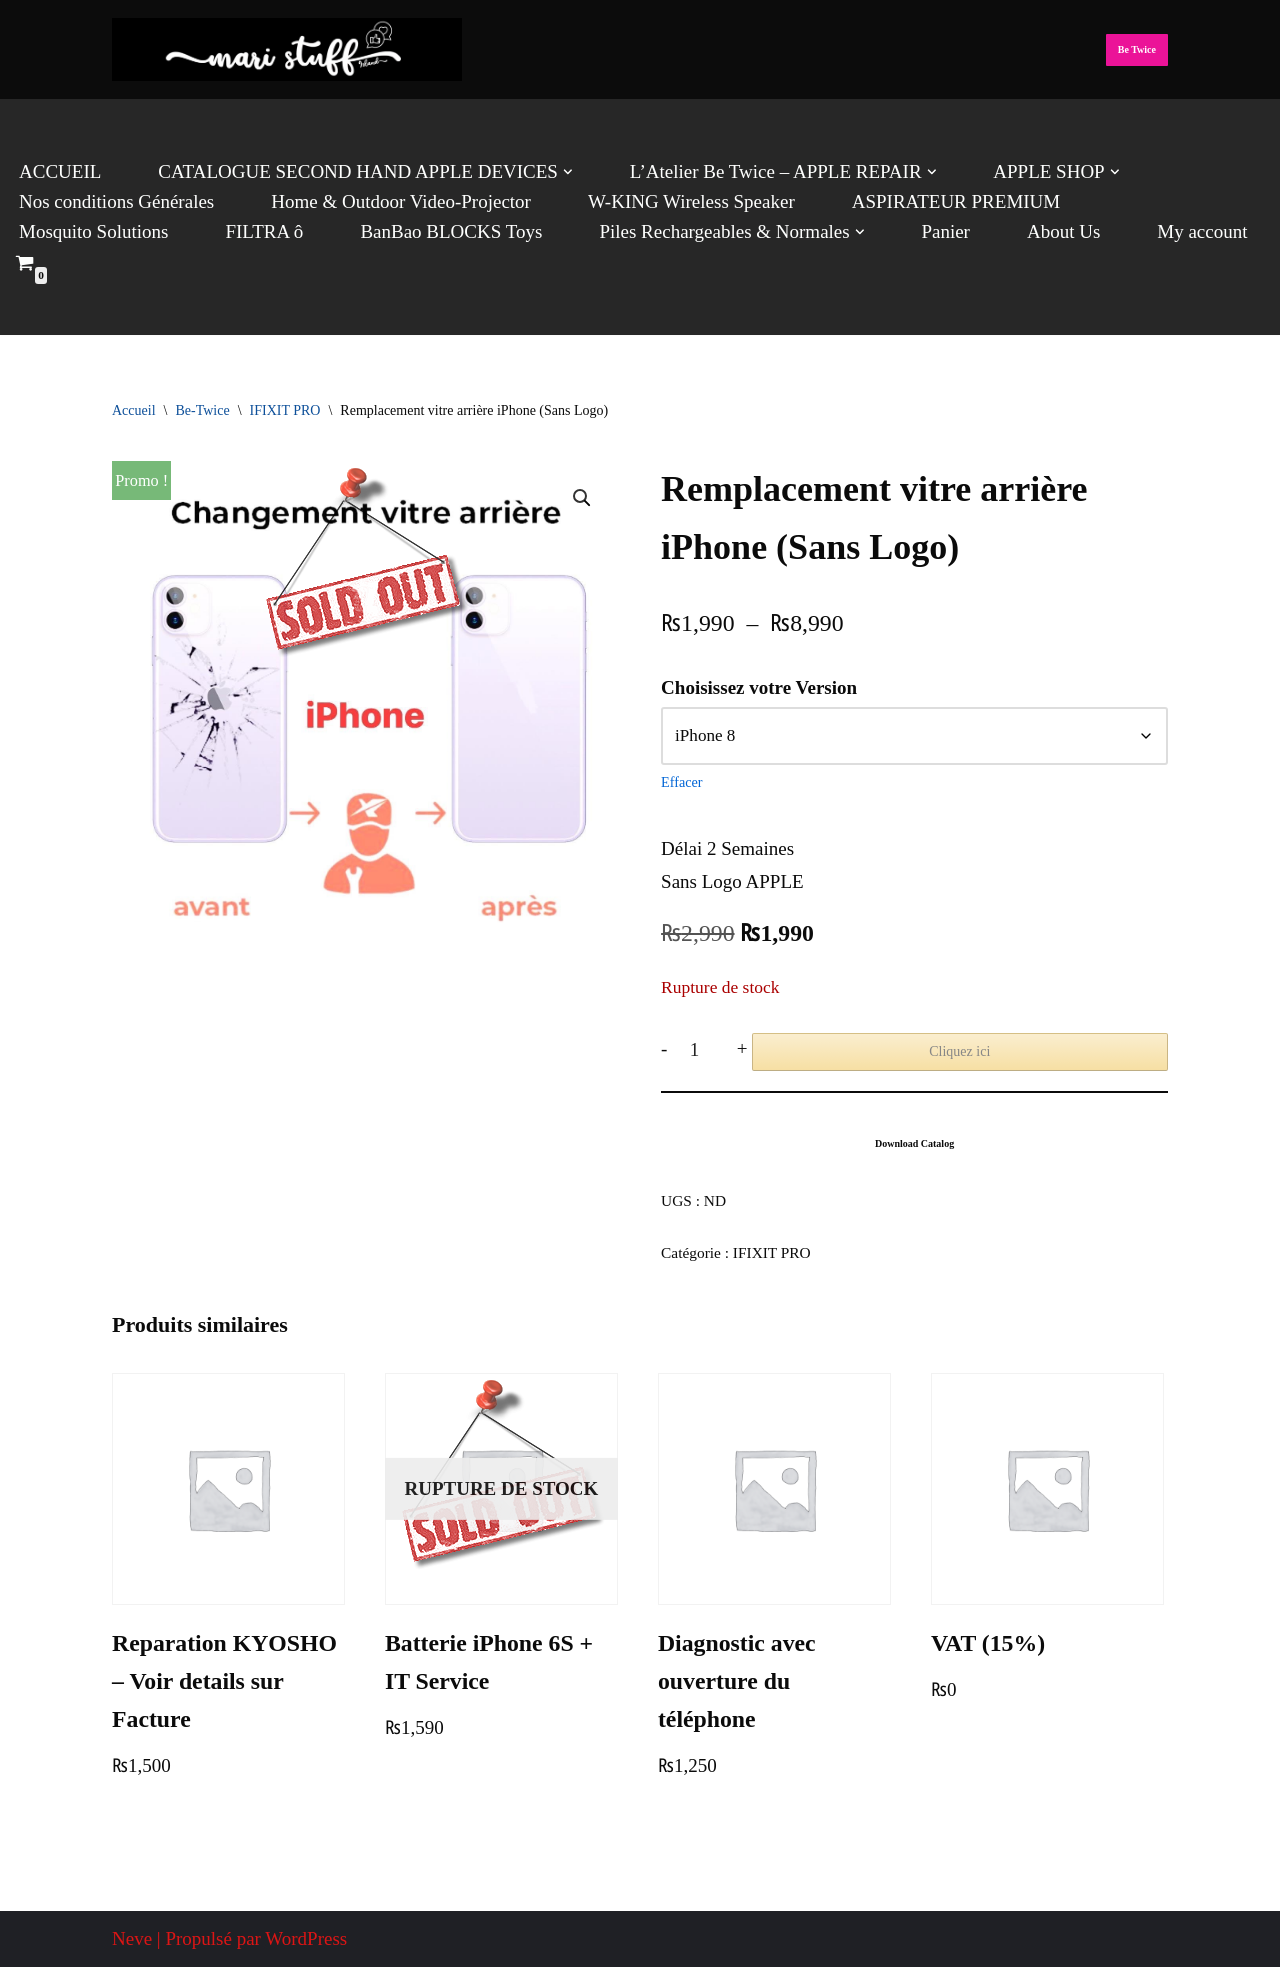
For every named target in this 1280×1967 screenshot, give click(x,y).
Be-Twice (202, 410)
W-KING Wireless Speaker (691, 201)
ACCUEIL (60, 171)
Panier (945, 231)
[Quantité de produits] (701, 1050)
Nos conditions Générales (116, 201)
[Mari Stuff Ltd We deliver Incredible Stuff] (287, 49)
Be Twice (1137, 49)
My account (1202, 231)
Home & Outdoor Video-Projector (401, 201)
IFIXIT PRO (285, 410)
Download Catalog (914, 1143)
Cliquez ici (959, 1051)
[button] (568, 172)
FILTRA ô (264, 231)
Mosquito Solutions (93, 231)
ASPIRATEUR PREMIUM (956, 201)
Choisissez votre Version (759, 687)
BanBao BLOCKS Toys (451, 231)
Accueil (134, 410)
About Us (1063, 231)
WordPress (306, 1938)
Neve (132, 1938)
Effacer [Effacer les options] (681, 782)
